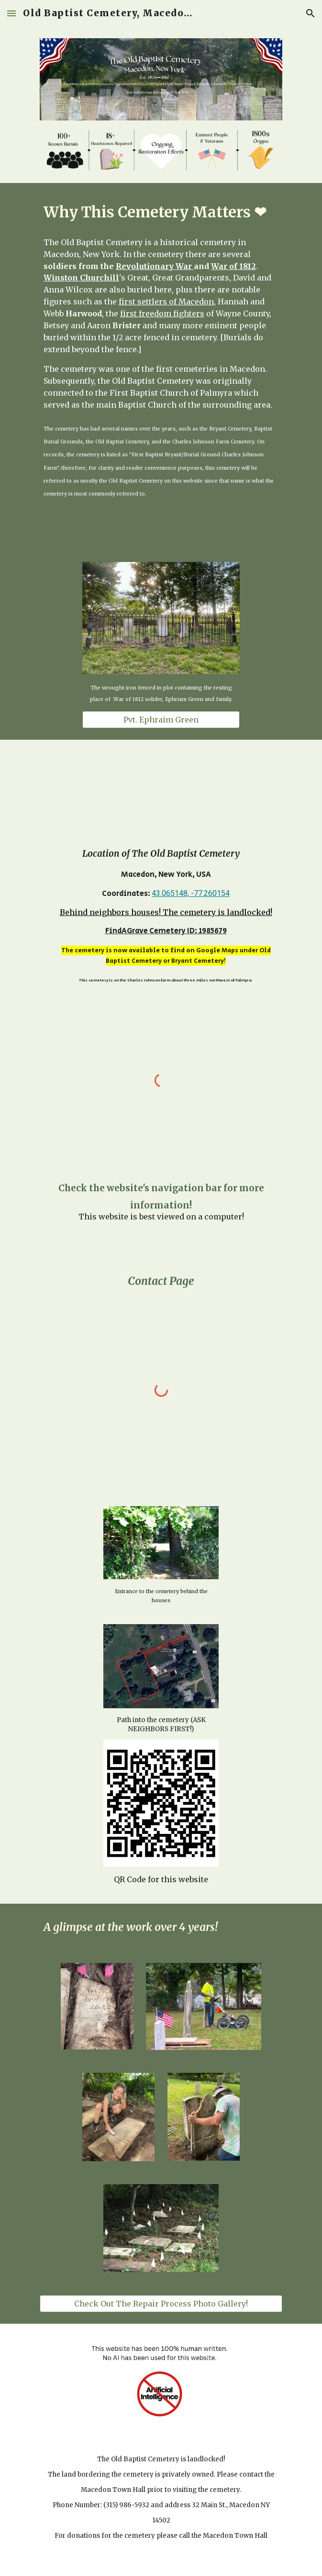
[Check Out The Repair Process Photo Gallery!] (161, 2304)
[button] (11, 13)
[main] (161, 212)
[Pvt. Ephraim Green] (161, 720)
